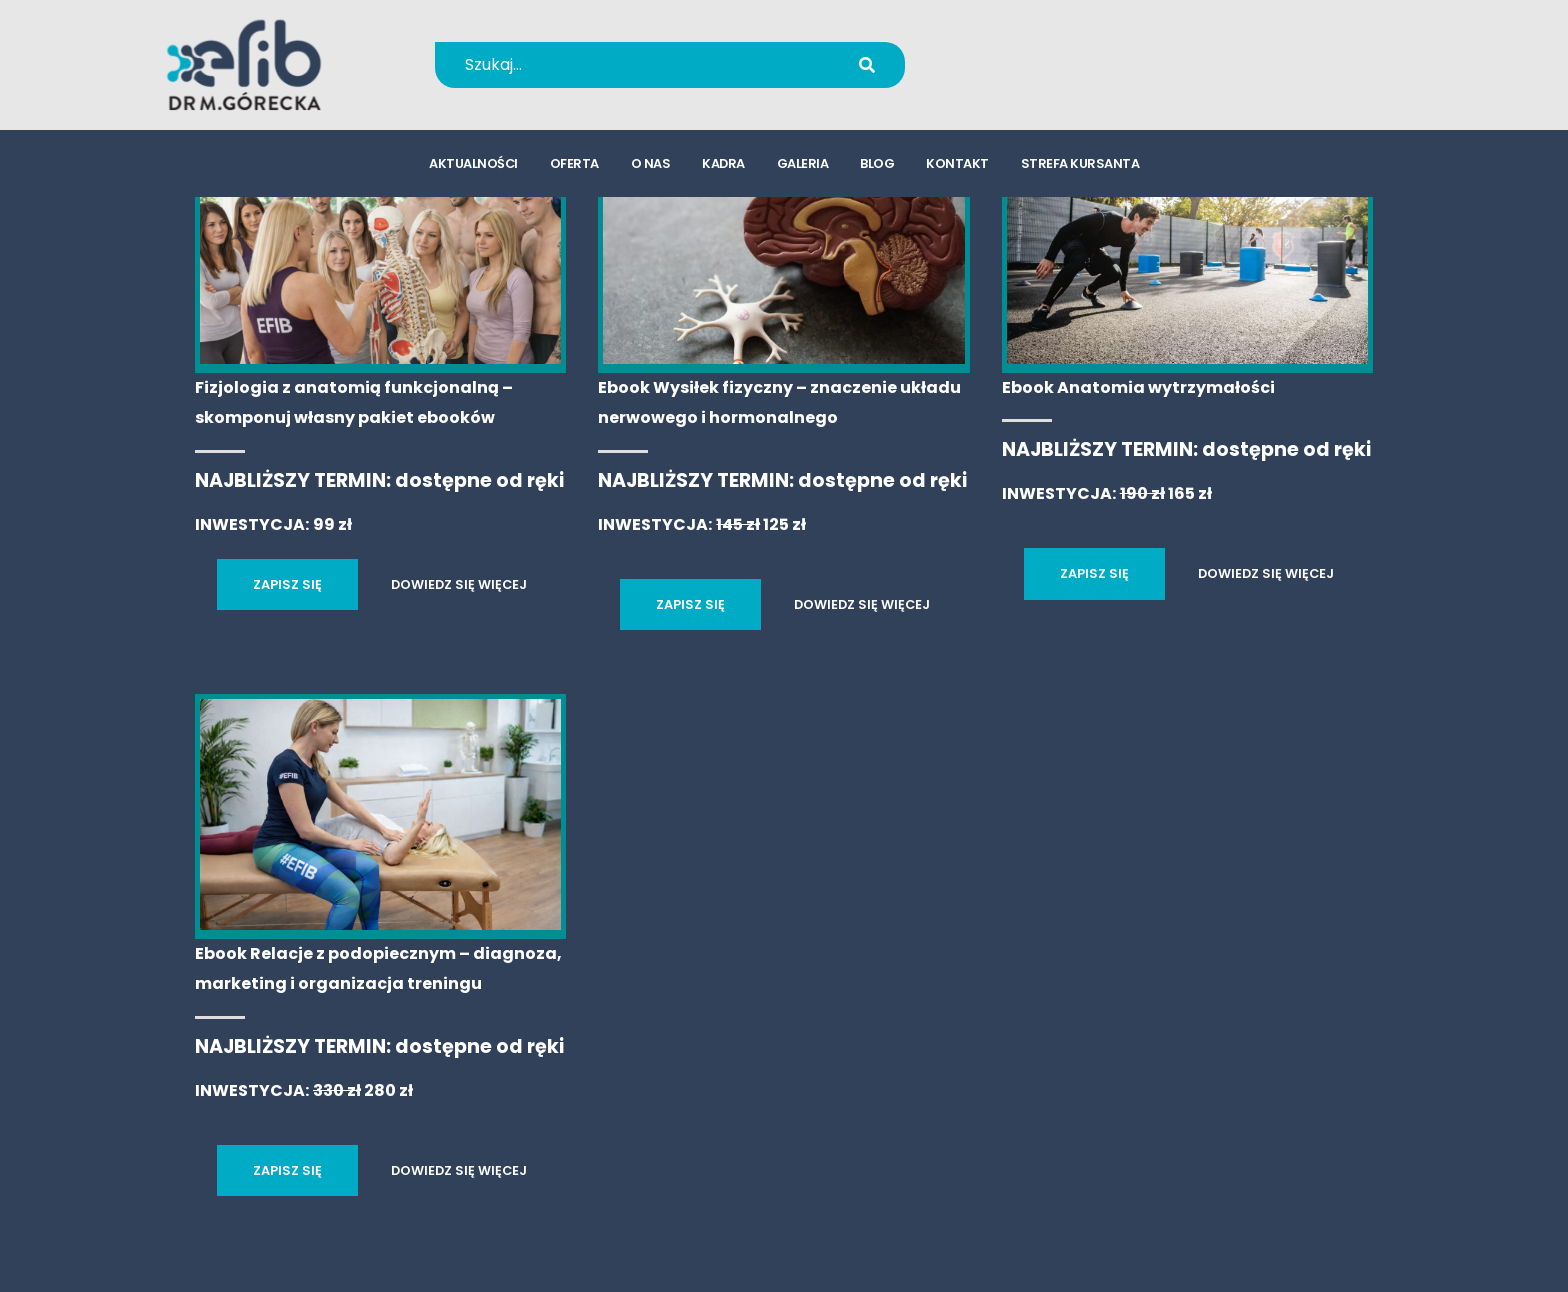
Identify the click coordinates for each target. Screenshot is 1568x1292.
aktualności (473, 165)
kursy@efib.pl (1043, 77)
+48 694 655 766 (1056, 51)
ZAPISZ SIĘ (287, 584)
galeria (803, 165)
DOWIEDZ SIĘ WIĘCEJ (459, 584)
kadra (723, 165)
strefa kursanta (1080, 165)
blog (877, 165)
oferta (574, 165)
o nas (651, 165)
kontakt (957, 165)
